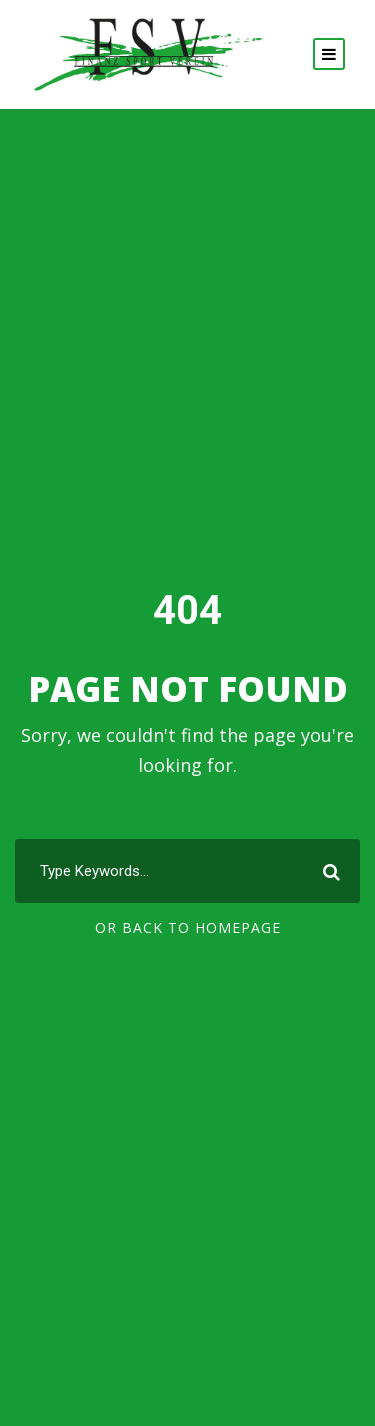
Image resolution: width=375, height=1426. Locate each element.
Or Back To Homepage (188, 927)
